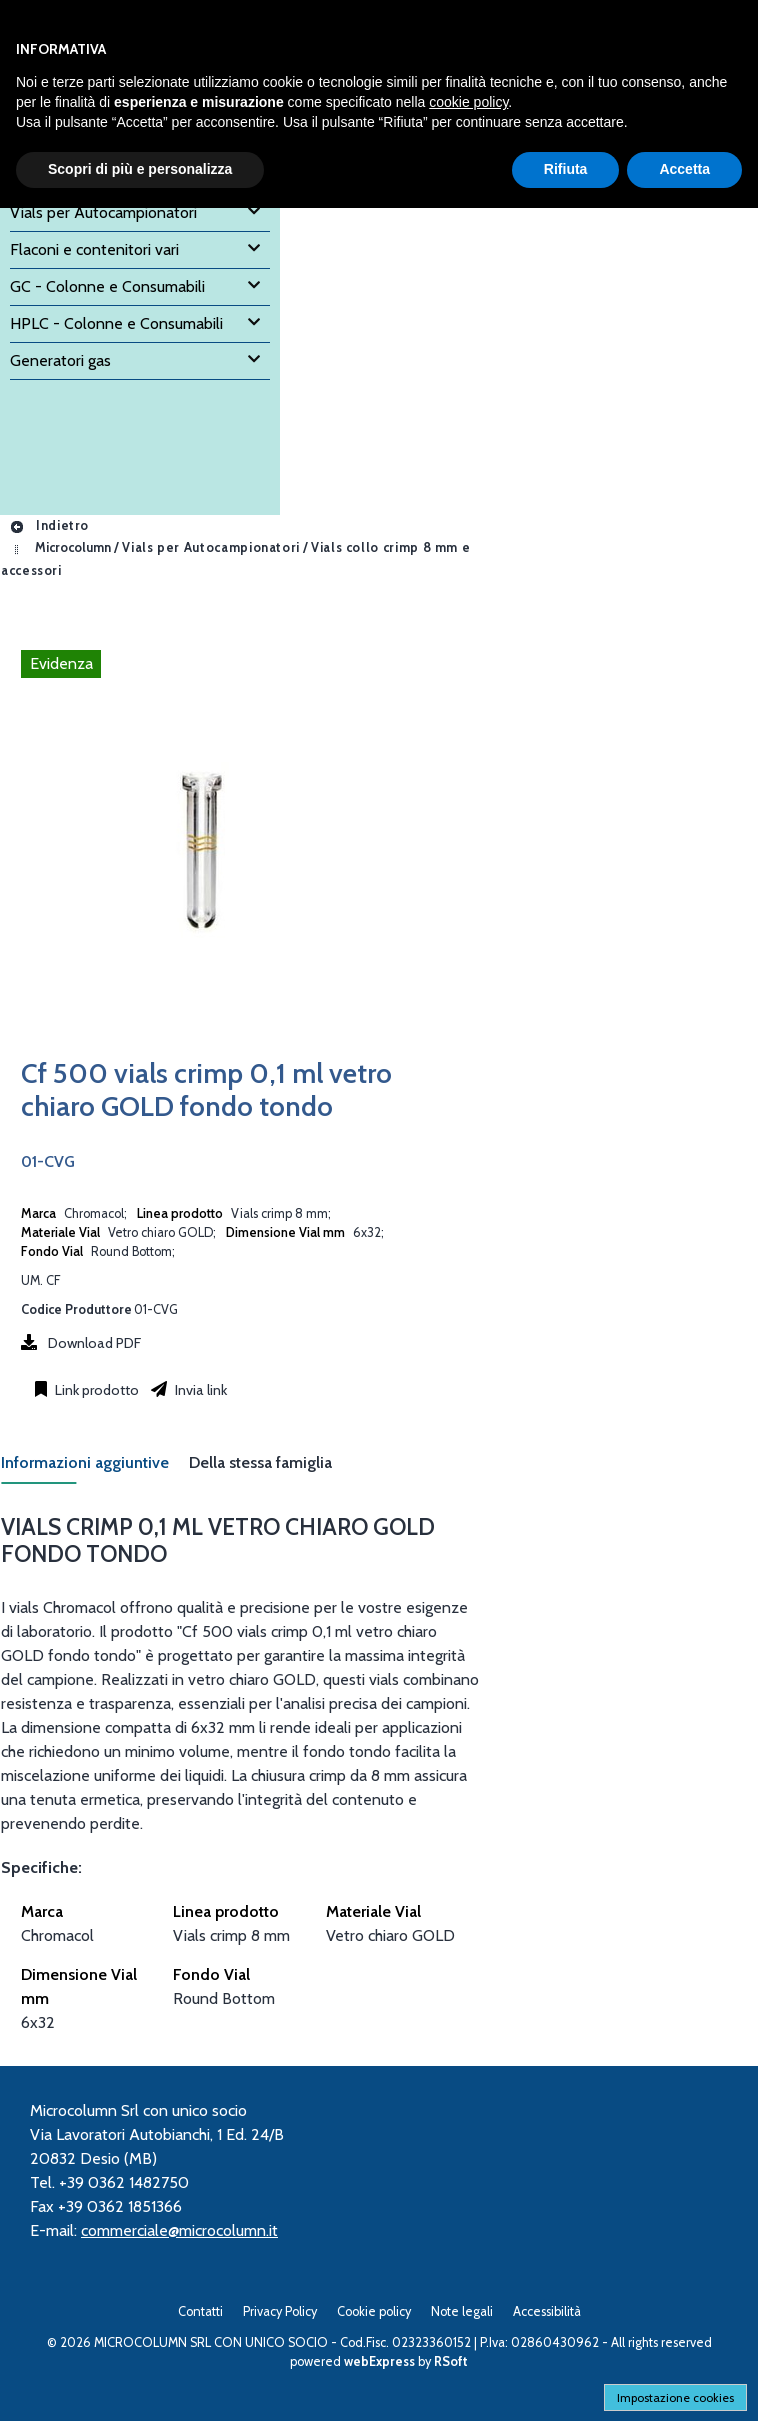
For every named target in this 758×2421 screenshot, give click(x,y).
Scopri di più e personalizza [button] (140, 169)
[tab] (95, 1468)
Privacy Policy (280, 2311)
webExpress (379, 2361)
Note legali (462, 2311)
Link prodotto (95, 1390)
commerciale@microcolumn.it (179, 2230)
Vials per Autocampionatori (211, 548)
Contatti (200, 2311)
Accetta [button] (684, 169)
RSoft (451, 2361)
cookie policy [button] (468, 102)
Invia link (199, 1390)
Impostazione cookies (675, 2397)
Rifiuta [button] (566, 169)
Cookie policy (374, 2311)
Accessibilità (547, 2311)
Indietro (49, 525)
